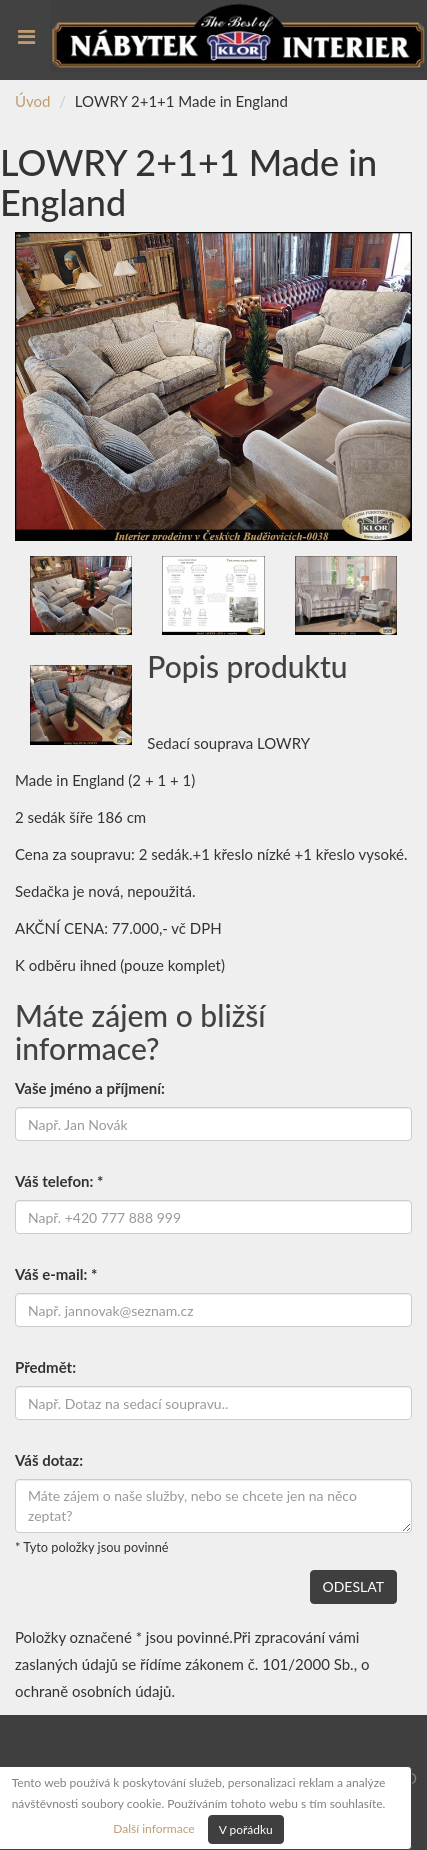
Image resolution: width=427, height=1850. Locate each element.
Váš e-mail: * (56, 1274)
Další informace (153, 1827)
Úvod (32, 101)
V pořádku (246, 1829)
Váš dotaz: (49, 1460)
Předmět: (45, 1367)
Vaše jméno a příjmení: (90, 1088)
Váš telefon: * (59, 1181)
